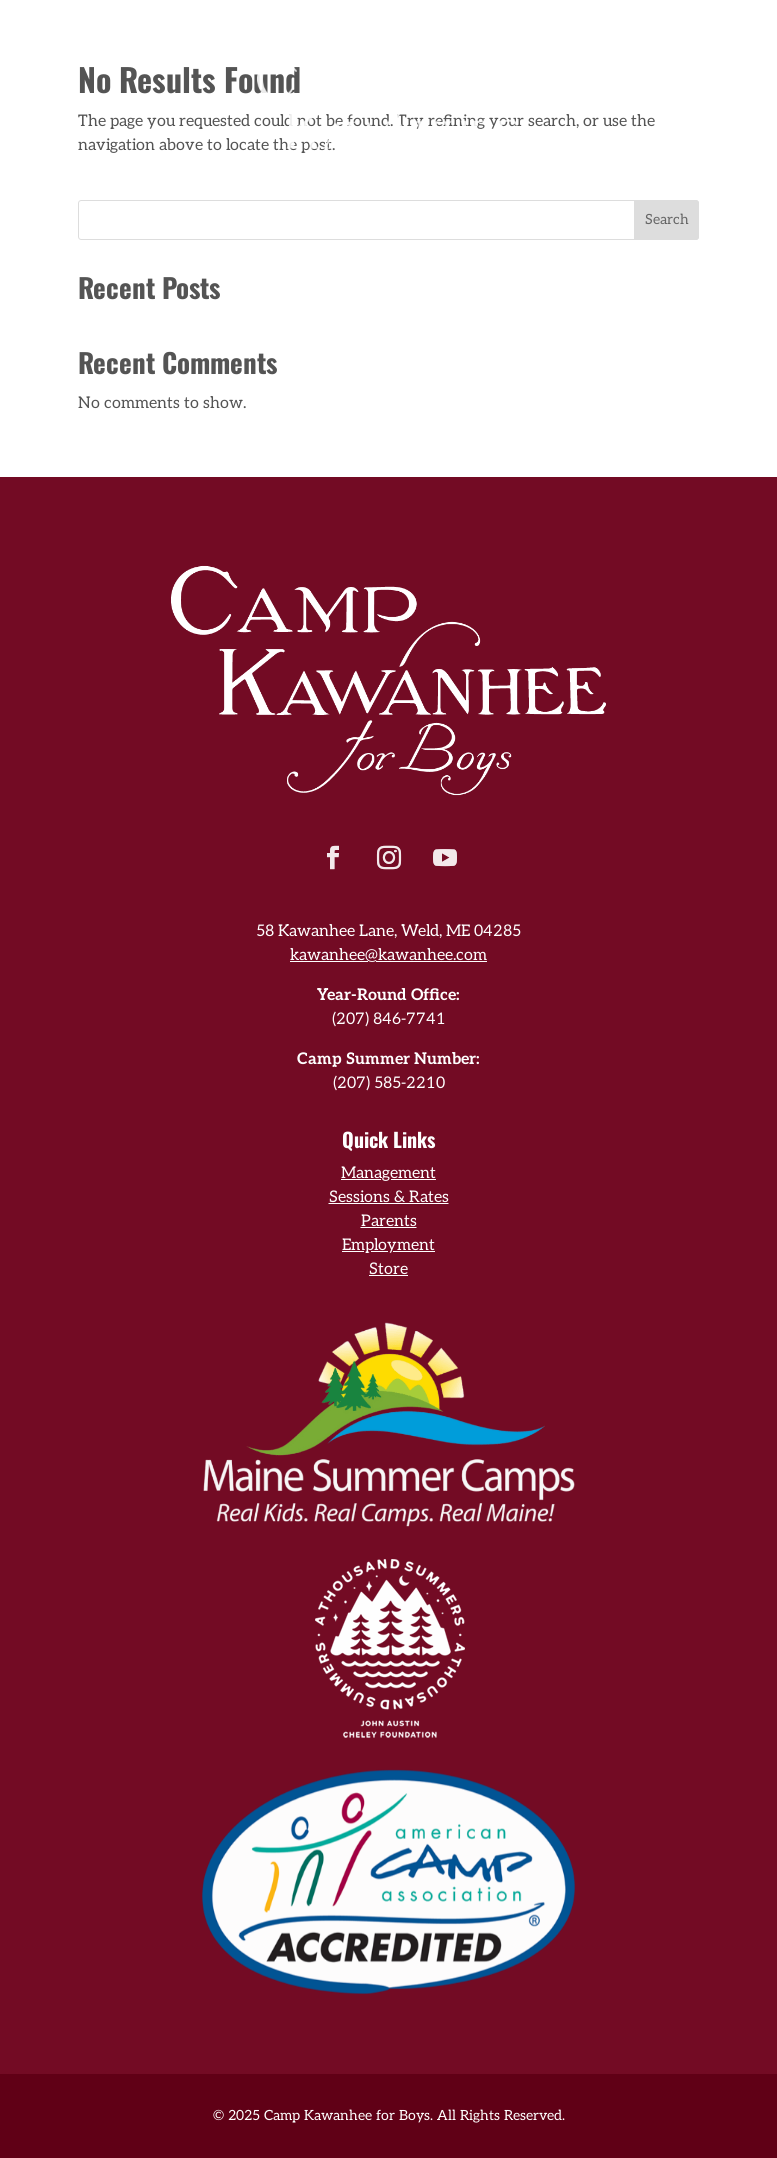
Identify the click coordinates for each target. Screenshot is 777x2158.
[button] (333, 858)
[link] (389, 79)
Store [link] (388, 1269)
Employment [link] (388, 1245)
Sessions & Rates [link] (389, 1197)
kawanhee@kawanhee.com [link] (388, 955)
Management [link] (388, 1173)
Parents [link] (389, 1221)
